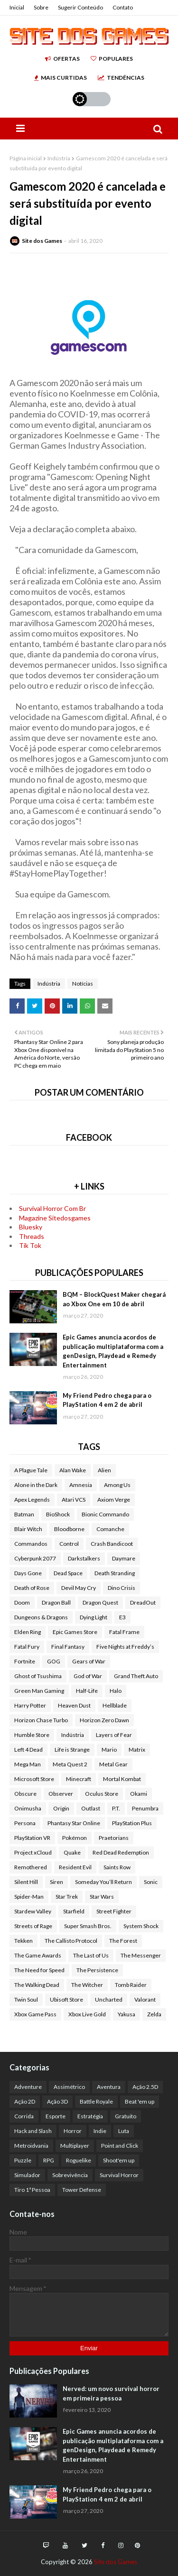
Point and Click (119, 2145)
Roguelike (78, 2160)
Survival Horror (119, 2175)
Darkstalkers (84, 1558)
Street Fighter (113, 1911)
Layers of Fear (114, 1734)
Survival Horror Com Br (52, 1208)
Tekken (23, 1940)
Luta (123, 2130)
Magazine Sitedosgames (55, 1218)
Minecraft (78, 1778)
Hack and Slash (33, 2130)
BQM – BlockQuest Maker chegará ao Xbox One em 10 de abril (114, 1299)
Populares (112, 58)
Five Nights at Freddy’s (125, 1646)
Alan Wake (72, 1470)
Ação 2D (24, 2101)
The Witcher (87, 1984)
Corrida (24, 2116)
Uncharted (108, 1999)
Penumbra (145, 1808)
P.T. (116, 1808)
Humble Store (31, 1734)
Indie (100, 2130)
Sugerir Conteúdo (80, 7)
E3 (122, 1617)
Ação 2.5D (145, 2086)
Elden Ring (27, 1631)
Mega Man (27, 1764)
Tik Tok (30, 1245)
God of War (88, 1676)
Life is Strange (72, 1749)
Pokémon (74, 1837)
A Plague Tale (30, 1470)
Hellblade (115, 1705)
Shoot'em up (118, 2160)
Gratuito (125, 2116)
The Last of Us (91, 1955)
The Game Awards (37, 1955)
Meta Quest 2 (70, 1764)
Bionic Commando (105, 1514)
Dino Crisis (121, 1587)
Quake (72, 1852)
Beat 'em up (139, 2101)
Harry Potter (30, 1705)
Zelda (154, 2014)
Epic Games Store (75, 1631)
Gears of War (88, 1661)
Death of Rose (31, 1587)
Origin (61, 1808)
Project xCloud (33, 1852)
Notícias (82, 983)
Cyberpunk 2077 (35, 1558)
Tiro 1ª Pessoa (32, 2189)
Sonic (151, 1881)
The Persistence (97, 1970)
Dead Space (68, 1573)
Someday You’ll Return (103, 1881)
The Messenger (141, 1955)
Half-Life (87, 1690)
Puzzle (22, 2160)
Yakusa (126, 2014)
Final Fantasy (67, 1646)
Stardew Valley (32, 1911)
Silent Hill (26, 1881)
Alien (104, 1470)
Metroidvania (31, 2145)
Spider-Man (29, 1896)
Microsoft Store (34, 1778)
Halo (116, 1690)
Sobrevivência (70, 2175)
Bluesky (30, 1227)
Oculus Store (101, 1793)
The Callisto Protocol (71, 1940)
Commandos (30, 1543)
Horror (73, 2130)
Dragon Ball (56, 1602)
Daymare (123, 1558)
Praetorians (114, 1837)
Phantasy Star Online (73, 1823)
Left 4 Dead (28, 1749)
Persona (25, 1823)
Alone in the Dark (35, 1484)
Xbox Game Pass (35, 2014)
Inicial (16, 7)
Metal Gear (113, 1764)
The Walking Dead (36, 1984)
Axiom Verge (113, 1499)
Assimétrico (69, 2086)
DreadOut (143, 1602)
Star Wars (102, 1896)
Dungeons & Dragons (41, 1617)
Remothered (30, 1867)
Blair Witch (28, 1529)
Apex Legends (32, 1499)
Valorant (145, 1999)
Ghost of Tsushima (38, 1676)
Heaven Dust (74, 1705)
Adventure (28, 2086)
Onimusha (27, 1808)
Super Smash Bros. (88, 1926)
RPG (48, 2160)
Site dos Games (42, 240)
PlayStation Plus (132, 1823)
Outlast (90, 1808)
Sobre (41, 7)
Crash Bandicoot (112, 1543)
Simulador (27, 2175)
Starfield (73, 1911)
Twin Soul (26, 1999)
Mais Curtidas (60, 77)
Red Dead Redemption (121, 1852)
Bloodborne (69, 1529)
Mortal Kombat (122, 1778)
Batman (24, 1514)
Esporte (56, 2116)
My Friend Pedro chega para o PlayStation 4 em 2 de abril (107, 1400)
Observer (60, 1793)
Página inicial (25, 158)
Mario (109, 1749)
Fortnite (24, 1661)
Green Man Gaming (39, 1690)
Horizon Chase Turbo (41, 1720)
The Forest (123, 1940)
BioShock (58, 1514)
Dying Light (93, 1617)
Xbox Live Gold (87, 2014)
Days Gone (28, 1573)
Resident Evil (75, 1867)
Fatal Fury (26, 1646)
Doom (22, 1602)
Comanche (110, 1529)
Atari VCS (73, 1499)
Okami (138, 1793)
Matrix (137, 1749)
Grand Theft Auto (136, 1676)
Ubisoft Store (66, 1999)
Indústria (58, 158)
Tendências (121, 77)
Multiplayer (74, 2145)
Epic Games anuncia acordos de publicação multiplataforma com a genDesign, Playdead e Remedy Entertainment (113, 1351)
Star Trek (67, 1896)
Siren (56, 1881)
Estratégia (90, 2116)
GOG (53, 1661)
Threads (31, 1236)
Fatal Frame (124, 1631)
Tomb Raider (131, 1984)
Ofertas (62, 58)
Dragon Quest (100, 1602)
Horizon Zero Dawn (104, 1720)
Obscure (25, 1793)
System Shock (141, 1926)
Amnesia (80, 1484)
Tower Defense (81, 2189)
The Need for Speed (39, 1970)
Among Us (117, 1484)
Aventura (109, 2086)
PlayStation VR (32, 1837)
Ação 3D (57, 2101)
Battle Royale (96, 2101)
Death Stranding (114, 1573)
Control (69, 1543)
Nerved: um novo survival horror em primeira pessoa (111, 2393)
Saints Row (117, 1867)
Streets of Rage (33, 1926)
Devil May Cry (78, 1587)
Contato (122, 7)
